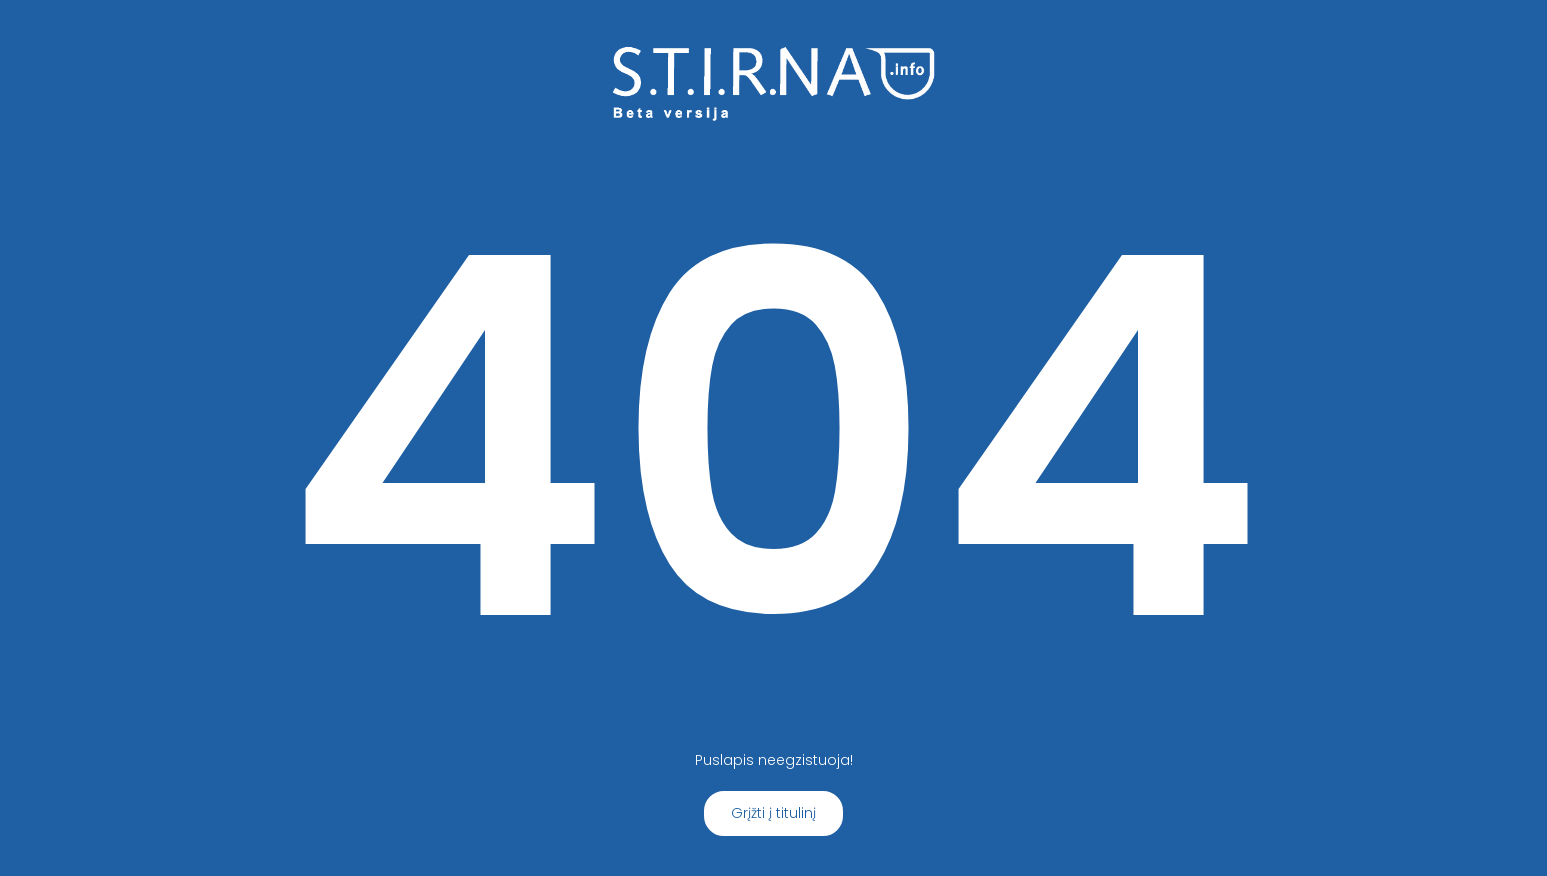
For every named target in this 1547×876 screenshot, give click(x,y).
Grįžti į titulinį (773, 813)
